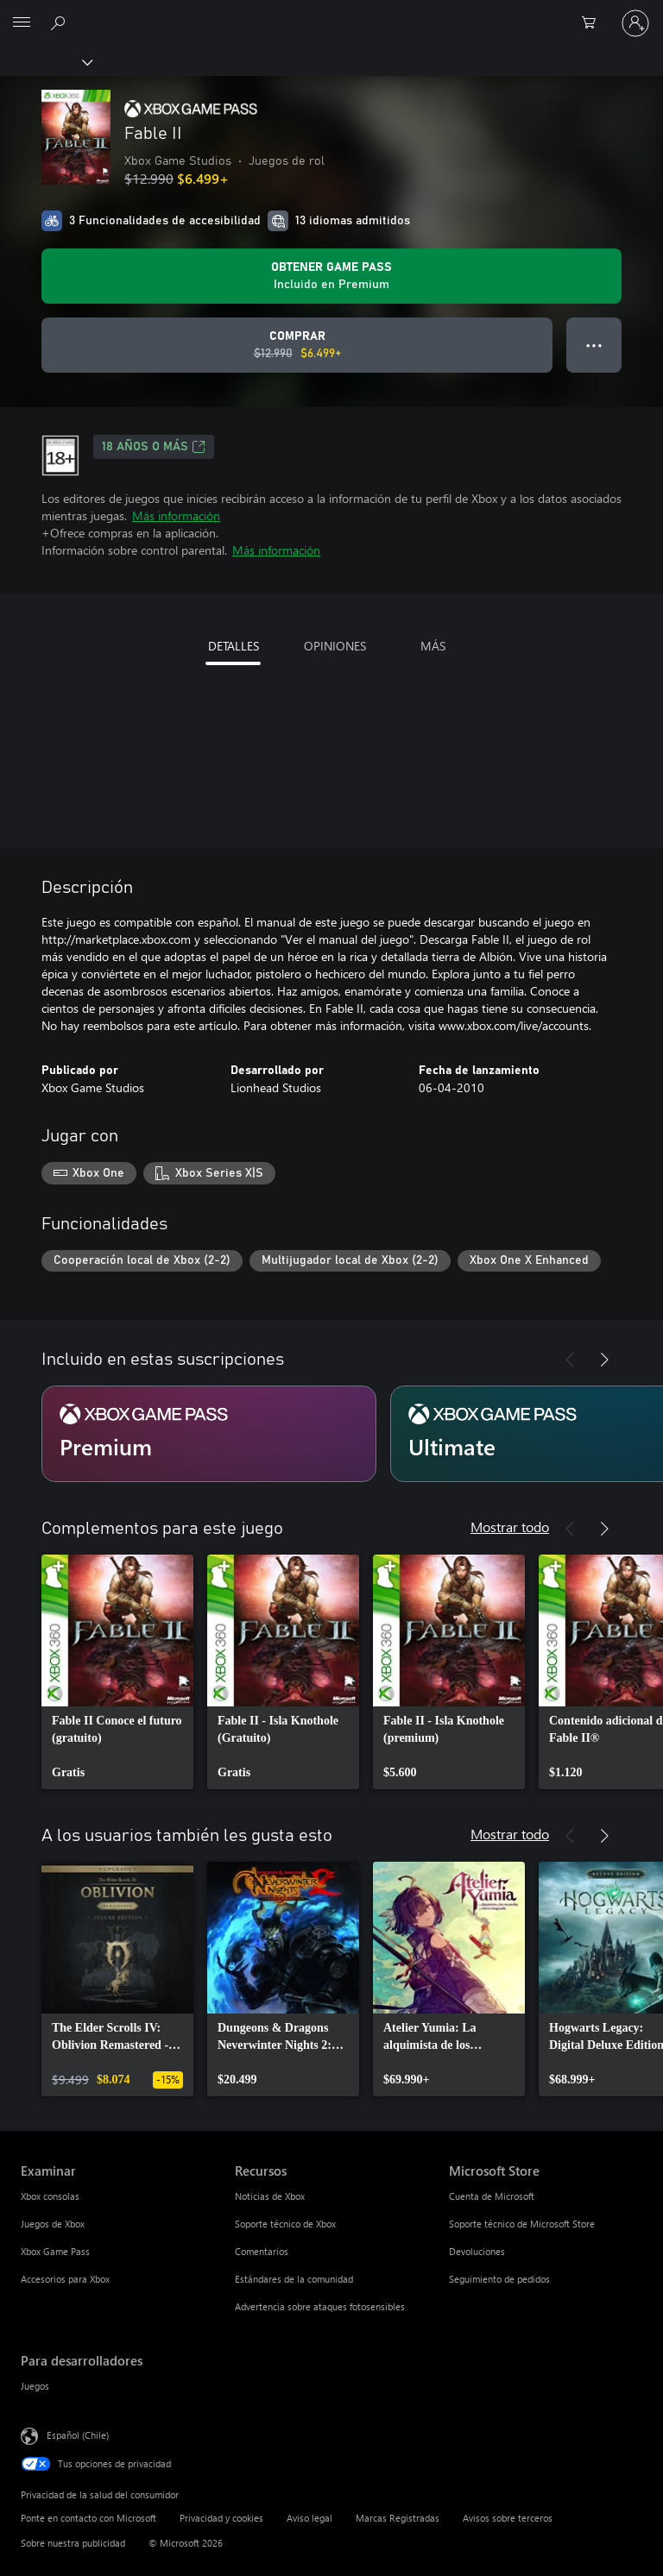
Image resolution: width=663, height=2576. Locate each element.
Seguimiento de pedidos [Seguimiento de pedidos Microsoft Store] (499, 2278)
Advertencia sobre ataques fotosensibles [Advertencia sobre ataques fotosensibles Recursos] (320, 2306)
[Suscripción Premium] (208, 1433)
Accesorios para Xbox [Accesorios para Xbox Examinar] (65, 2278)
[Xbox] (45, 61)
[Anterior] (569, 1360)
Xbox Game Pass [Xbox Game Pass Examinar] (55, 2251)
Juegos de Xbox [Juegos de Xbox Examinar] (53, 2223)
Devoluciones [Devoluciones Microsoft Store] (477, 2251)
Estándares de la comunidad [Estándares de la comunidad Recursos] (294, 2278)
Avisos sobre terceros (507, 2517)
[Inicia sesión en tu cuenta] (635, 23)
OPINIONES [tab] (335, 646)
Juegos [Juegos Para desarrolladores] (35, 2385)
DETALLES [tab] (233, 646)
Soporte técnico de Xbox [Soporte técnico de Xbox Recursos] (285, 2223)
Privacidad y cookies (221, 2517)
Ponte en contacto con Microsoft (88, 2517)
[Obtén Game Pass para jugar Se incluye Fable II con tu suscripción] (331, 276)
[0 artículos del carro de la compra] (594, 23)
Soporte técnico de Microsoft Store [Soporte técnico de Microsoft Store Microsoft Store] (522, 2223)
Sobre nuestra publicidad (73, 2542)
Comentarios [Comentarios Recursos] (261, 2251)
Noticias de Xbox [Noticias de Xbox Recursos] (270, 2196)
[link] (117, 1672)
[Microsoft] (331, 13)
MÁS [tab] (432, 646)
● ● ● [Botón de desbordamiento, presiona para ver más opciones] (594, 344)
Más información (176, 515)
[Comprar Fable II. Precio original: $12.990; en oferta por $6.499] (296, 345)
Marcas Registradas (397, 2517)
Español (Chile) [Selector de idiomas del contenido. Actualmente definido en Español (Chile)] (78, 2435)
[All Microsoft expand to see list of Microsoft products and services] (21, 23)
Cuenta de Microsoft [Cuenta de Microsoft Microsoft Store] (491, 2196)
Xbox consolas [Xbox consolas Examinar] (50, 2196)
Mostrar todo (509, 1526)
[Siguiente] (604, 1360)
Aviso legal (309, 2517)
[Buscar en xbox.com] (60, 22)
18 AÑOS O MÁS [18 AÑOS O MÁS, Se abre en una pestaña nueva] (153, 447)
